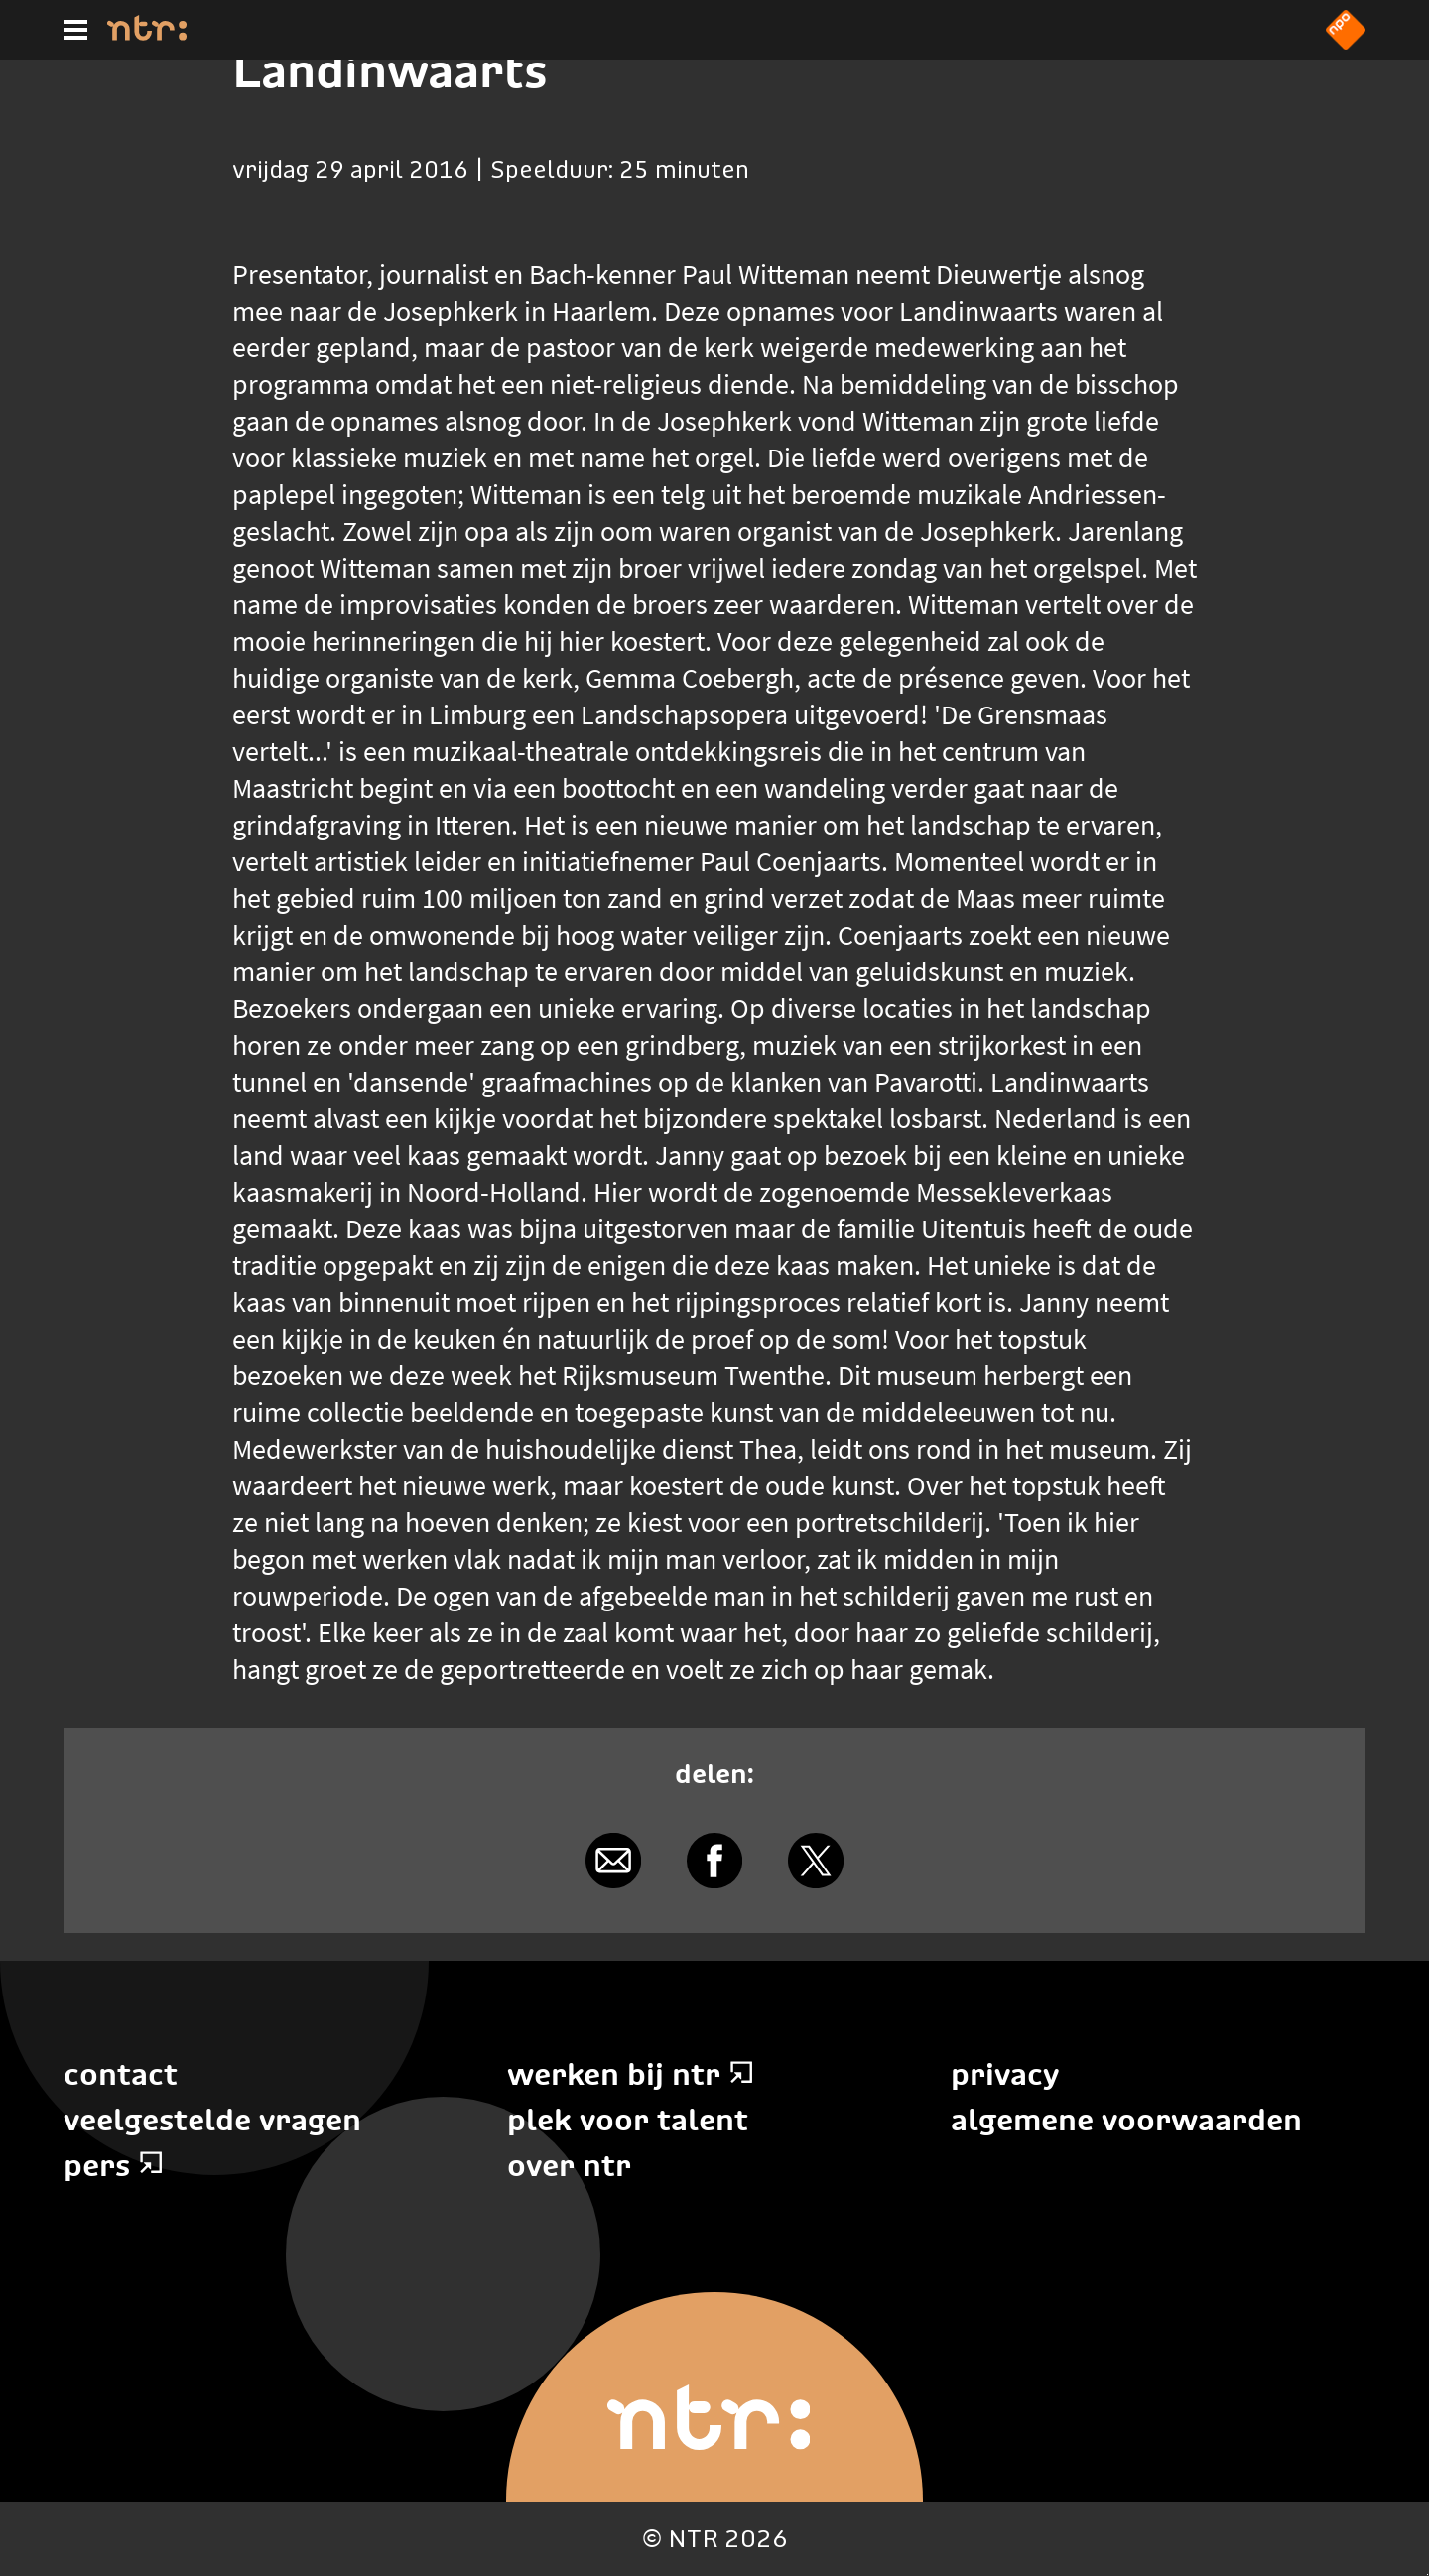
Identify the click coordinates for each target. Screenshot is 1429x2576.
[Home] (147, 35)
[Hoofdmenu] (75, 30)
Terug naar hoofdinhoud (1427, 2574)
